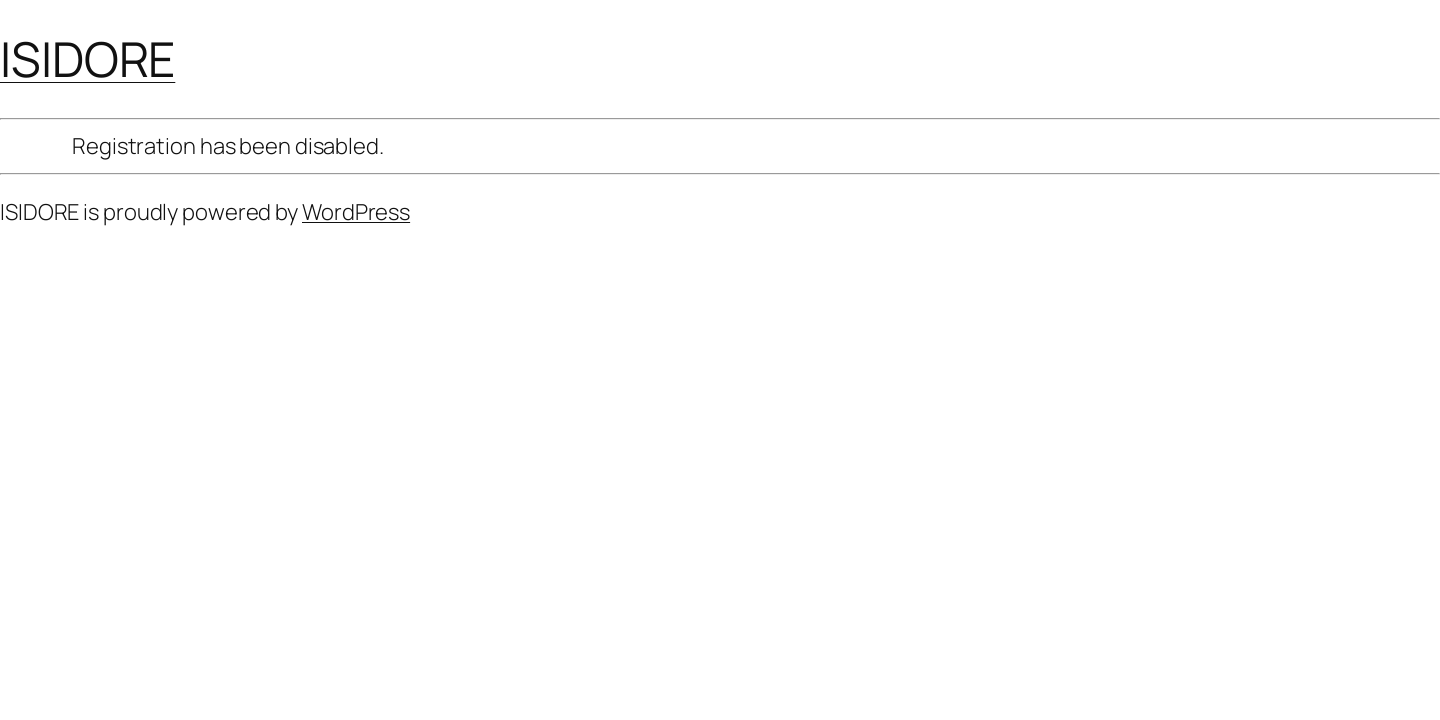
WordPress (356, 212)
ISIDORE (87, 58)
